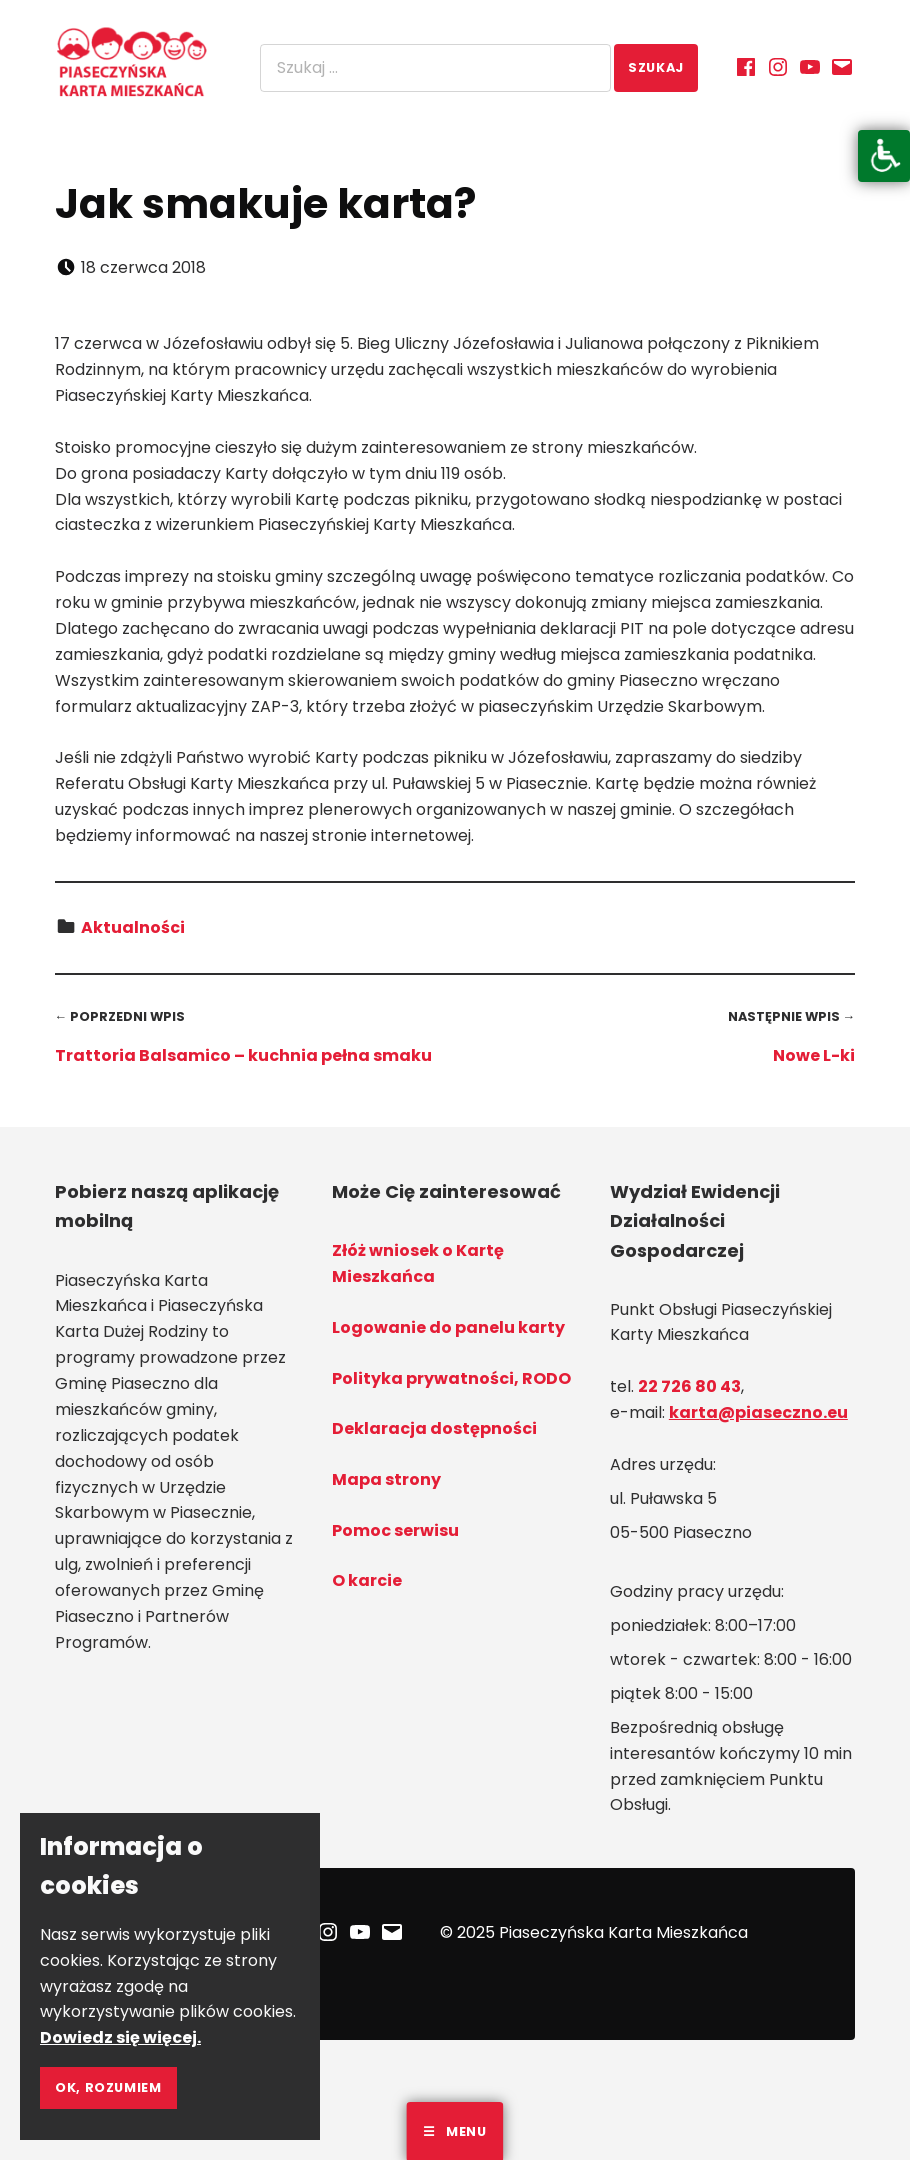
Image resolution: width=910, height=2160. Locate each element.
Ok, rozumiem (108, 2087)
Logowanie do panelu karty (448, 1327)
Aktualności (133, 927)
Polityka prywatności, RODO (451, 1378)
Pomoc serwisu (395, 1530)
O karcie (367, 1580)
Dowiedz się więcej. (120, 2037)
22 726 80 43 (689, 1386)
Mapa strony (386, 1479)
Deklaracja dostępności (434, 1428)
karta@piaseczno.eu (758, 1412)
